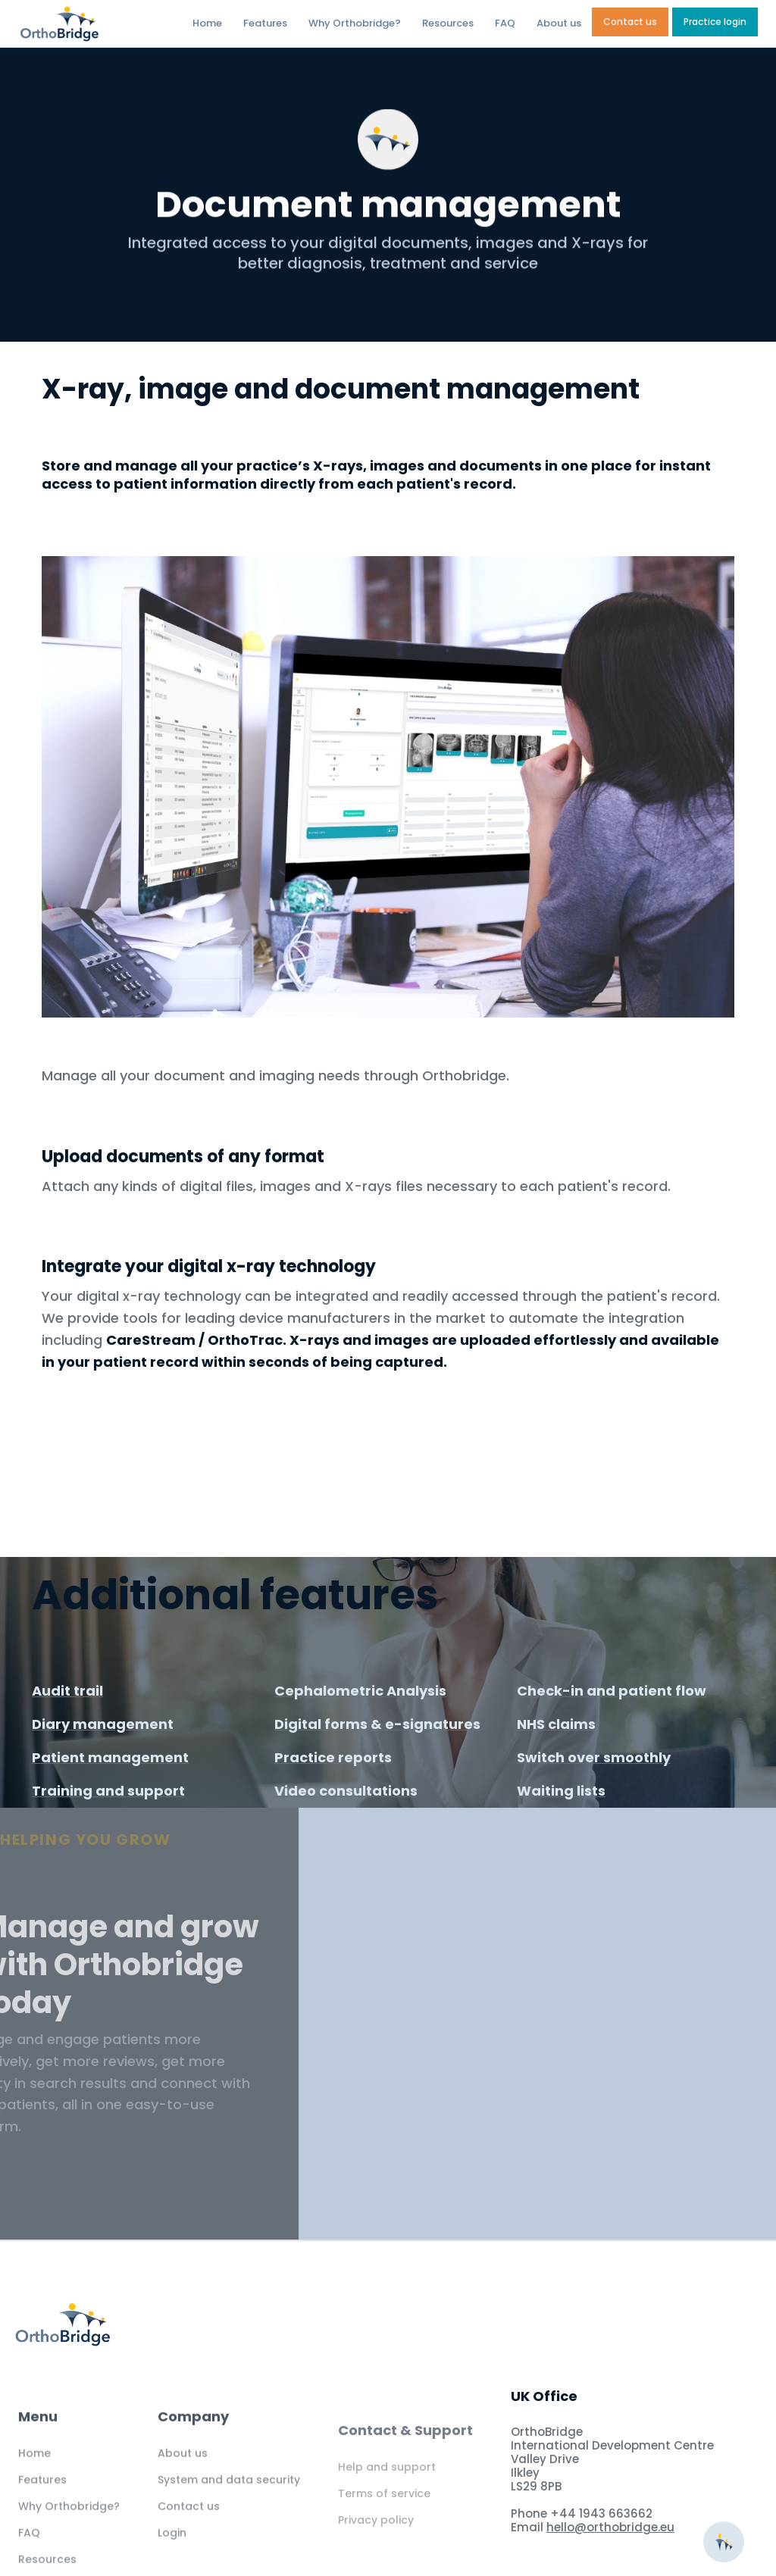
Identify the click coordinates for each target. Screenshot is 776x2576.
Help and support (387, 2498)
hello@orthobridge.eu (610, 2527)
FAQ (505, 23)
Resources (448, 23)
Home (207, 23)
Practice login (715, 21)
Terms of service (384, 2525)
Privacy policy (376, 2551)
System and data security (229, 2502)
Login (172, 2555)
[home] (91, 23)
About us (559, 23)
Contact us (630, 21)
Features (265, 23)
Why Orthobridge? (354, 23)
